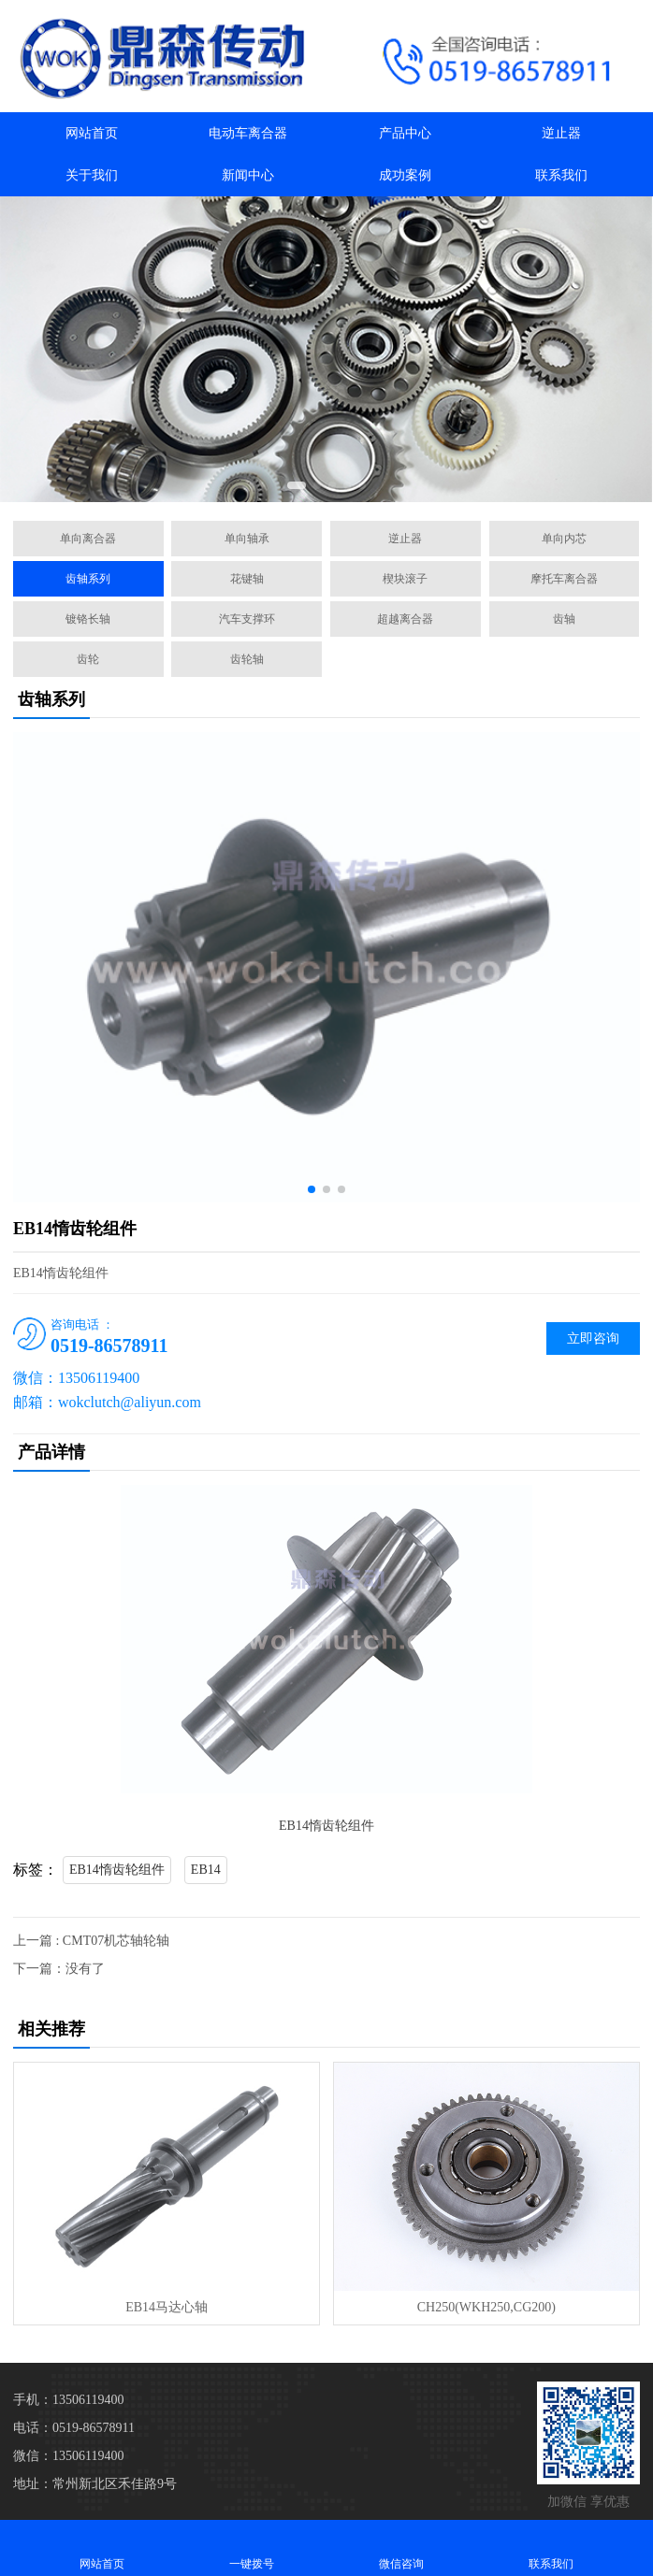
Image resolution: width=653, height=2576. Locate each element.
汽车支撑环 (247, 619)
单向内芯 (564, 538)
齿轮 (88, 659)
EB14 (206, 1870)
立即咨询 (593, 1338)
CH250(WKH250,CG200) (486, 2307)
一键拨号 (251, 2547)
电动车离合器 (248, 133)
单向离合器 (88, 538)
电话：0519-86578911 (74, 2428)
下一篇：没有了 (59, 1969)
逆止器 (561, 133)
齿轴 (564, 619)
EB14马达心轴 (166, 2307)
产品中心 (405, 133)
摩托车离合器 (564, 578)
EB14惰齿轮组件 (117, 1870)
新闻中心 (248, 175)
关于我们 (91, 175)
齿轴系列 (87, 578)
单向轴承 (247, 538)
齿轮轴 (247, 659)
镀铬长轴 (87, 619)
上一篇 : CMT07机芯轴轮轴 (91, 1941)
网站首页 (91, 133)
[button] (296, 485)
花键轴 (247, 578)
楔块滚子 (405, 578)
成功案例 (405, 175)
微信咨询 (401, 2547)
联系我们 (561, 175)
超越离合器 (405, 619)
